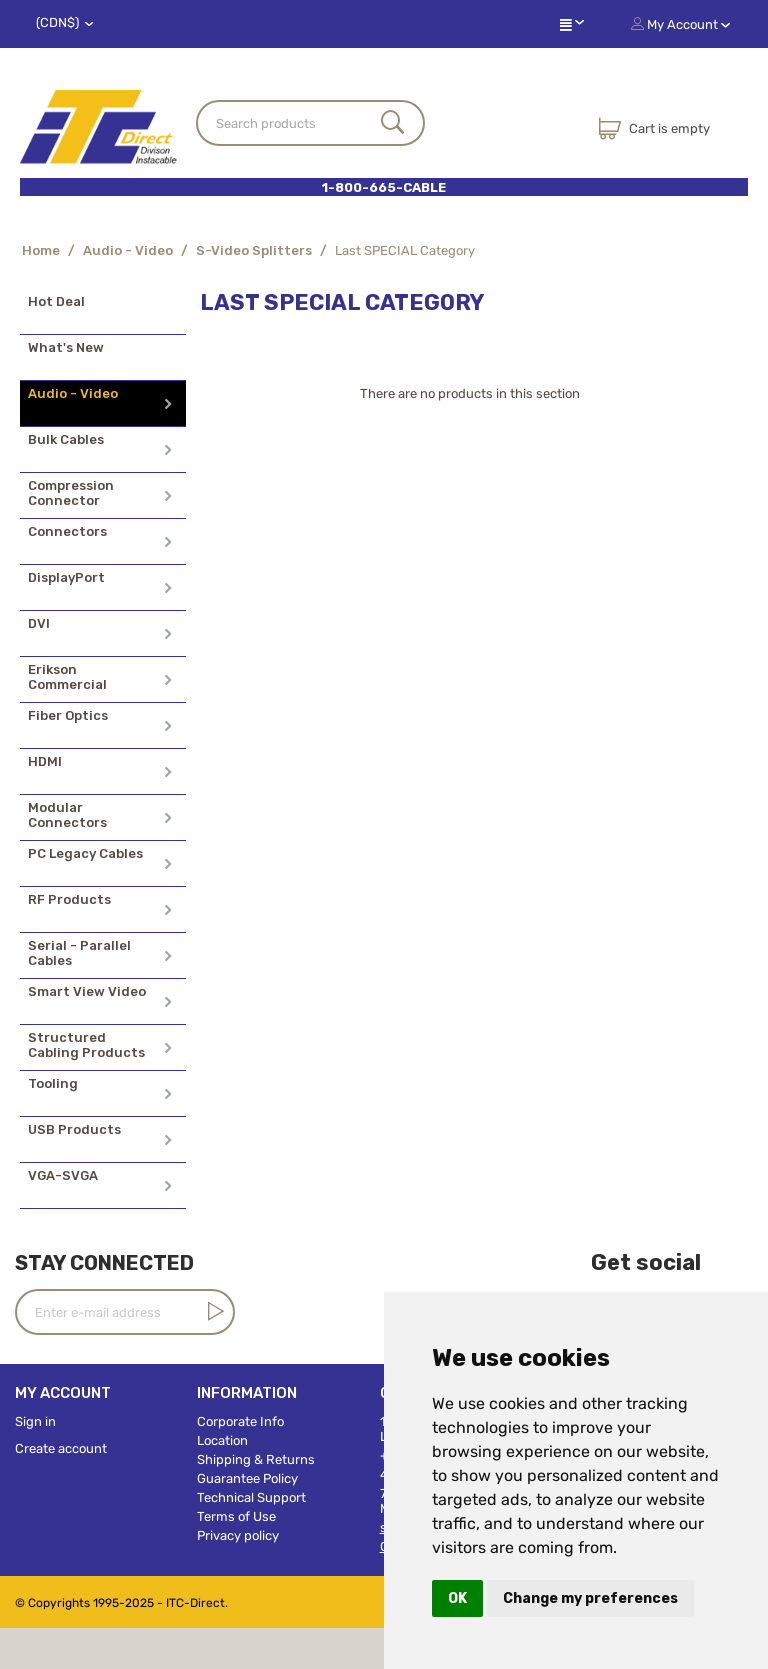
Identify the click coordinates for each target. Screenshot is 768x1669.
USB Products (74, 1129)
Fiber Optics (68, 715)
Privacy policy (238, 1535)
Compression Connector (71, 493)
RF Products (69, 899)
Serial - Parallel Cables (79, 953)
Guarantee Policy (247, 1478)
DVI (39, 623)
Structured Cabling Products (86, 1045)
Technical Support (251, 1497)
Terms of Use (236, 1516)
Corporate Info (240, 1421)
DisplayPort (66, 577)
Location (222, 1440)
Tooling (53, 1083)
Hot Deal (56, 301)
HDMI (45, 761)
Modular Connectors (67, 815)
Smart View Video (87, 991)
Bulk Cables (66, 439)
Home (41, 250)
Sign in (35, 1421)
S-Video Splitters (254, 250)
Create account (61, 1448)
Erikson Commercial (67, 677)
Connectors (67, 531)
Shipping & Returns (256, 1459)
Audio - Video (128, 250)
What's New (66, 347)
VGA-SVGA (63, 1175)
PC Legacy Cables (85, 853)
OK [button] (457, 1598)
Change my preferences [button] (590, 1598)
